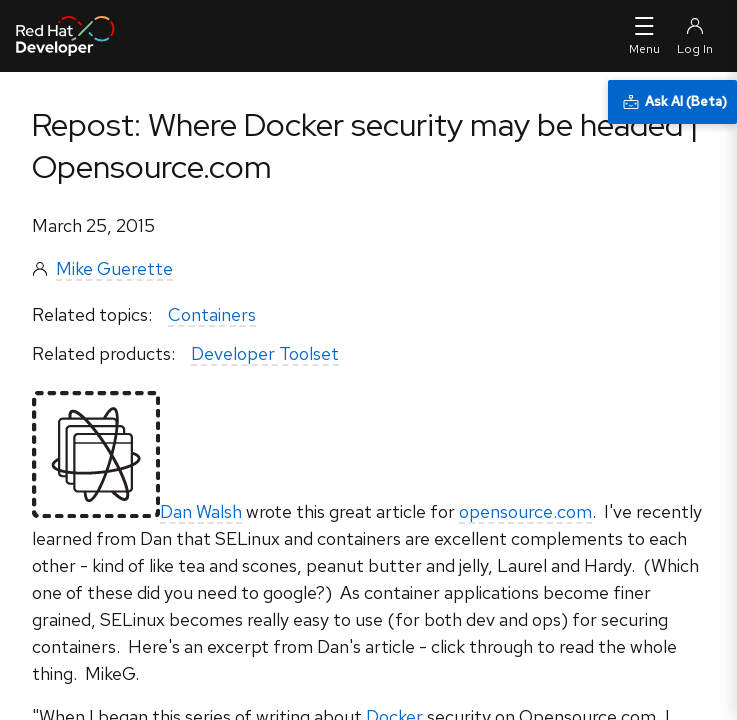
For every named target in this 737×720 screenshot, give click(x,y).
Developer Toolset (265, 353)
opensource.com (525, 511)
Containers (212, 314)
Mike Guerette (114, 268)
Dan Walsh (201, 511)
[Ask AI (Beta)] (672, 102)
